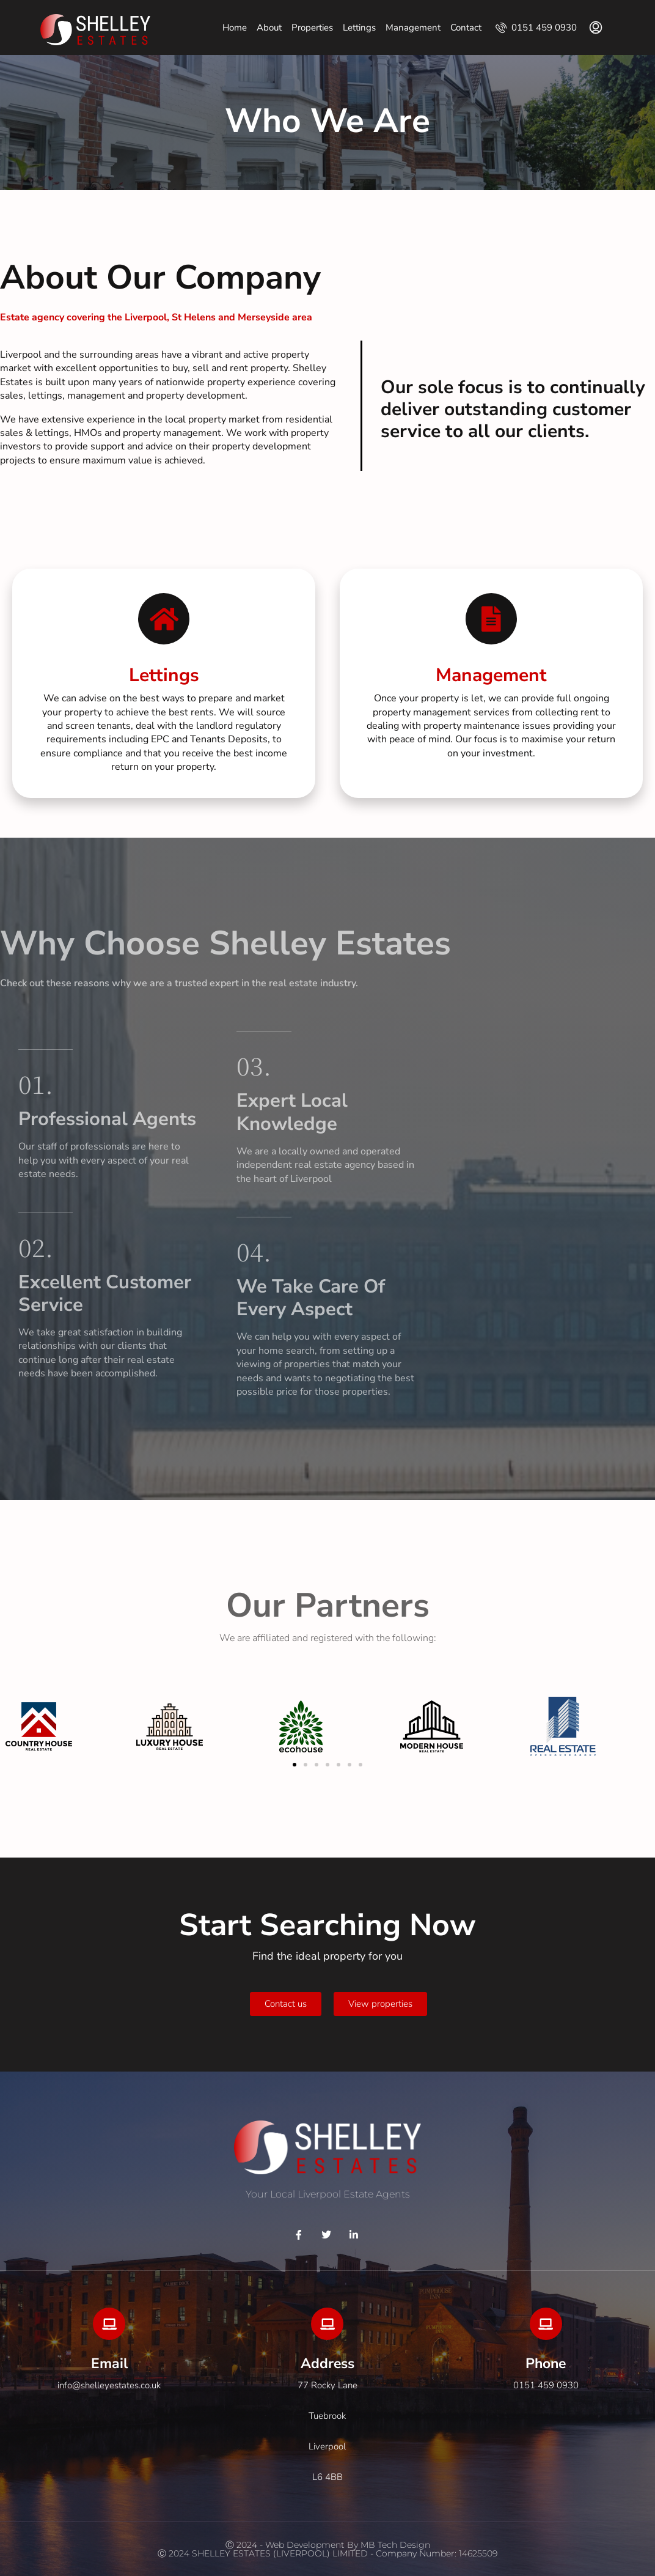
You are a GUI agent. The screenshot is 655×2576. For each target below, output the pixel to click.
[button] (294, 1764)
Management (413, 27)
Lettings (359, 27)
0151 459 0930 (536, 27)
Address (327, 2363)
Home (234, 27)
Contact (465, 27)
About (269, 27)
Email (109, 2363)
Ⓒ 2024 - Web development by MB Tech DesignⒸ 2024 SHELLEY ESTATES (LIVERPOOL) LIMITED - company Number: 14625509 (327, 2549)
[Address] (327, 2324)
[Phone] (546, 2324)
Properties (312, 27)
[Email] (109, 2324)
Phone (545, 2363)
